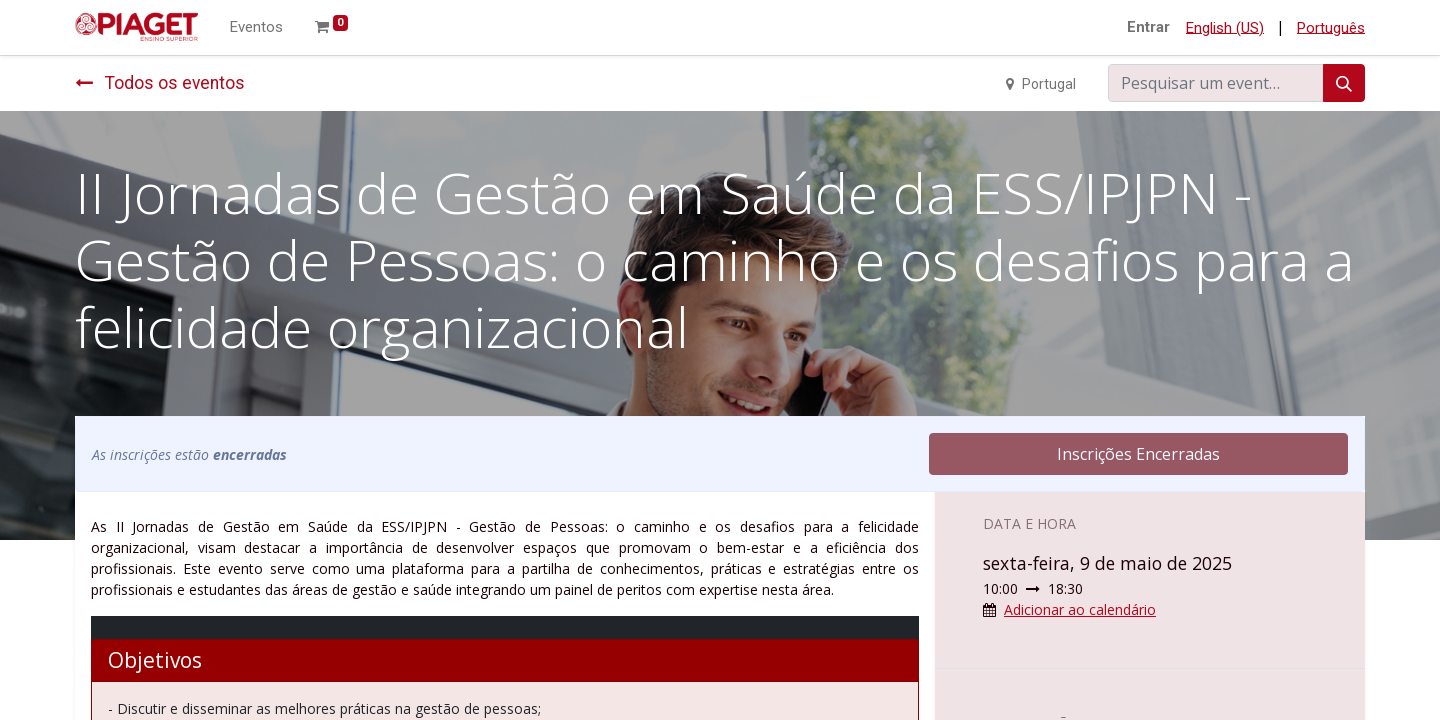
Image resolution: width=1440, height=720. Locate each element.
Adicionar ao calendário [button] (1080, 609)
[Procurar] (1344, 83)
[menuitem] (256, 27)
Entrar (1148, 27)
